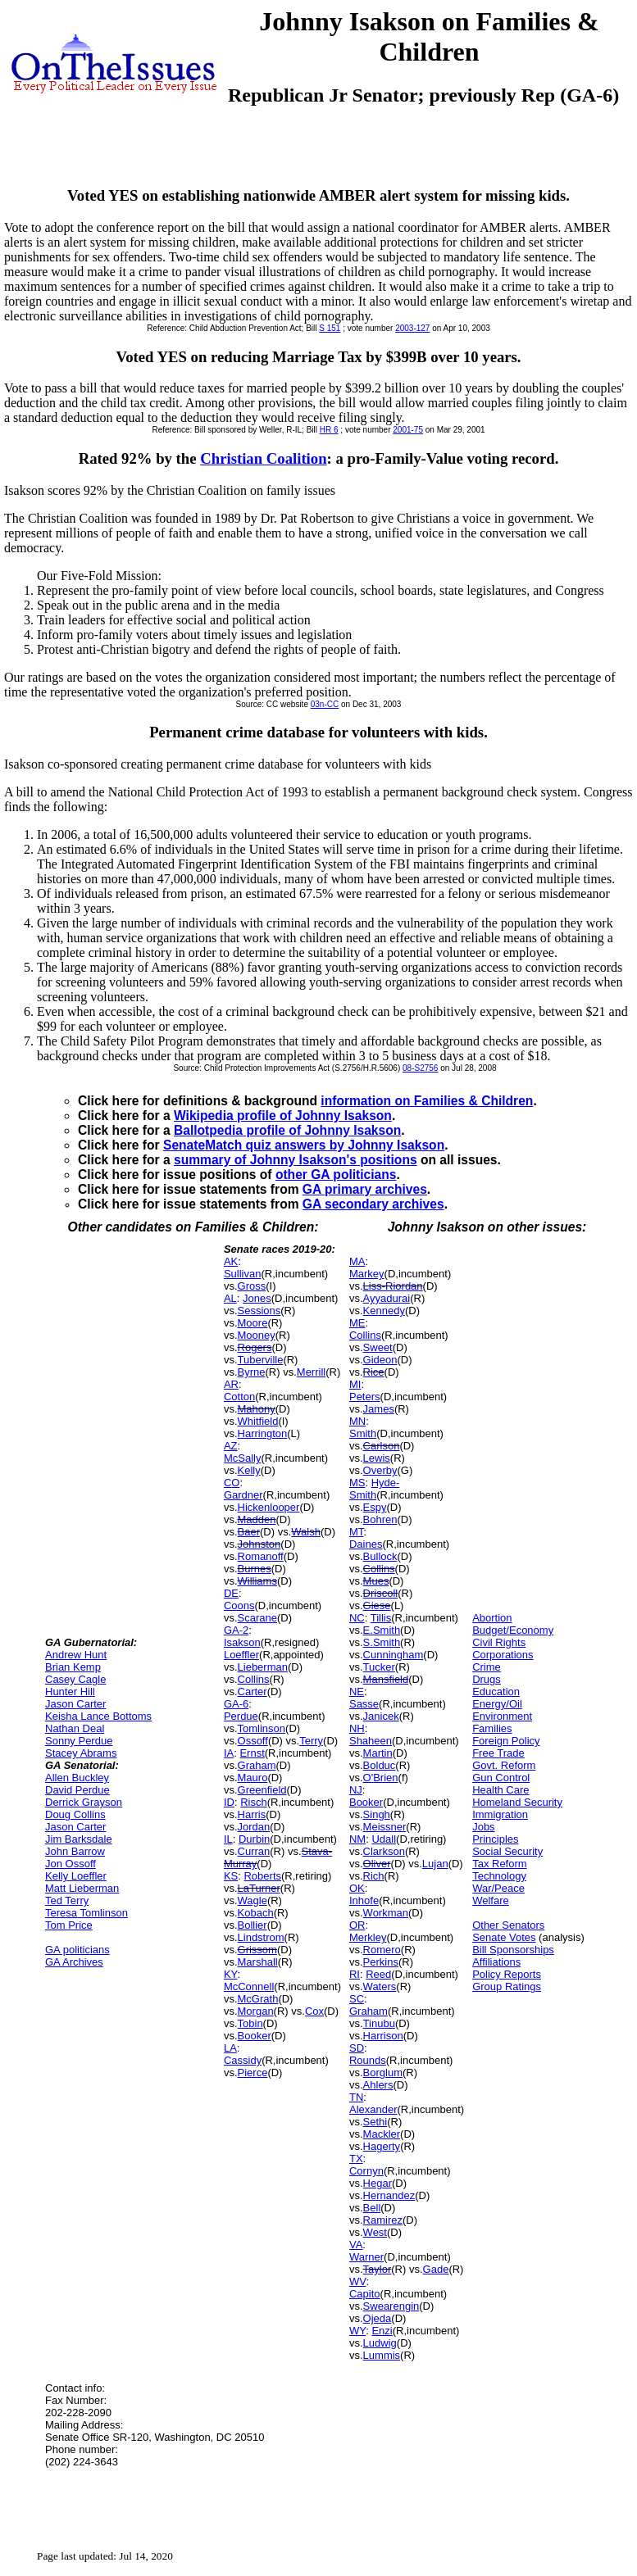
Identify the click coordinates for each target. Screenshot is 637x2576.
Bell (372, 2208)
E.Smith (382, 1630)
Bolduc (379, 1765)
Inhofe (364, 1900)
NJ (355, 1790)
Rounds (367, 2060)
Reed (378, 1974)
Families (492, 1728)
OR (357, 1925)
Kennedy (384, 1310)
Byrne (252, 1372)
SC (356, 1999)
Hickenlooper (269, 1507)
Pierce (253, 2072)
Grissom (257, 1949)
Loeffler (241, 1655)
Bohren (380, 1519)
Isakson (242, 1642)
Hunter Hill (70, 1691)
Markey (366, 1274)
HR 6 (329, 429)
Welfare (490, 1900)
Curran (254, 1851)
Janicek (381, 1716)
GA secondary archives (373, 1204)
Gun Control (501, 1777)
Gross (252, 1286)
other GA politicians (336, 1174)
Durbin (254, 1839)
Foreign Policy (505, 1741)
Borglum (383, 2072)
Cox (314, 2011)
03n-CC (325, 704)
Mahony (256, 1409)
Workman (385, 1913)
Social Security (507, 1851)
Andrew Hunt (76, 1655)
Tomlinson (262, 1728)
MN (357, 1421)
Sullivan (243, 1274)
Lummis (382, 2355)
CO (232, 1482)
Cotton (239, 1396)
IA (229, 1753)
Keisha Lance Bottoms (98, 1716)
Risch (253, 1802)
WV (357, 2281)
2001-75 (408, 429)
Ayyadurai (387, 1298)
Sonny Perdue (78, 1741)
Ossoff (253, 1741)
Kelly (249, 1470)
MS (357, 1482)
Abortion (492, 1618)
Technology (499, 1876)
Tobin (250, 2023)
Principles (495, 1839)
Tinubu (379, 2023)
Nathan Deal (74, 1728)
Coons (239, 1605)
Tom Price (69, 1925)
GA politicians (77, 1949)
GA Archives (74, 1962)
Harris (252, 1814)
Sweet (378, 1347)
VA (355, 2244)
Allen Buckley (77, 1777)
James (378, 1409)
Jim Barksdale (78, 1839)
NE (356, 1691)
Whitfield (258, 1421)
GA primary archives (365, 1189)
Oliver (377, 1863)
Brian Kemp (73, 1667)
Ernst (251, 1753)
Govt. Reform (503, 1765)
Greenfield (262, 1790)
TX (356, 2158)
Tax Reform (499, 1863)
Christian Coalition (263, 458)
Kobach (256, 1913)
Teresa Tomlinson (86, 1913)
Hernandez (389, 2195)
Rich (373, 1876)
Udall (383, 1839)
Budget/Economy (512, 1630)
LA (230, 2048)
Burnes (254, 1568)
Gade (436, 2269)
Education (496, 1691)
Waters (380, 1986)
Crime (486, 1667)
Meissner (385, 1827)
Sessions (259, 1310)
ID (229, 1802)
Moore (253, 1323)
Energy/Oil (497, 1704)
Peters (364, 1396)
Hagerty (382, 2146)
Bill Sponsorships (513, 1949)
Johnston (259, 1544)
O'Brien (380, 1777)
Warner (366, 2257)
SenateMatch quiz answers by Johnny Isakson (303, 1145)
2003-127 (412, 328)
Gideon (380, 1360)
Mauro (253, 1777)
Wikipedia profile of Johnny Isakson (283, 1115)
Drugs (486, 1679)
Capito (364, 2294)
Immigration (500, 1814)
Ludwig (380, 2343)
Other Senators (508, 1925)
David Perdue (77, 1790)
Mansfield (386, 1679)
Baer (249, 1532)
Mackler (382, 2134)
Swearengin (391, 2306)
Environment (502, 1716)
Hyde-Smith (374, 1488)
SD (356, 2048)
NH (357, 1728)
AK (231, 1261)
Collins (254, 1679)
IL (228, 1839)
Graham (257, 1765)
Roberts (262, 1876)
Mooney (256, 1335)
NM (357, 1839)
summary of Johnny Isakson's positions (295, 1160)
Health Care (500, 1790)
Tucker (379, 1667)
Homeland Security (517, 1802)
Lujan (435, 1863)
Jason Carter (75, 1704)
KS (231, 1876)
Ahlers (378, 2085)
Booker (254, 2036)
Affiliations (496, 1962)
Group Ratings (506, 1986)
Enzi (381, 2330)
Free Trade (498, 1753)
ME (357, 1323)
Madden (257, 1519)
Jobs (483, 1827)
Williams (257, 1581)
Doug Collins (75, 1814)
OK (357, 1888)
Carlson (381, 1446)
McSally (243, 1458)
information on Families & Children (427, 1101)
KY (231, 1974)
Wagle (252, 1900)
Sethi (375, 2122)
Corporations (502, 1655)
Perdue (241, 1716)
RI (354, 1974)
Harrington (263, 1433)
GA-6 (236, 1704)
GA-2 (236, 1630)
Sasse (364, 1704)
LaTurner (259, 1888)
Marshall (258, 1962)
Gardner (243, 1495)
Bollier (252, 1925)
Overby (380, 1470)
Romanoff (261, 1556)
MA (357, 1261)
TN (356, 2097)
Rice (373, 1372)
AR (231, 1384)
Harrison (383, 2036)
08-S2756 (420, 1068)
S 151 (329, 328)
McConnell (249, 1986)
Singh (376, 1814)
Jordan (254, 1827)
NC (357, 1618)
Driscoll (380, 1593)
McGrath (258, 1999)
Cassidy (243, 2060)
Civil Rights (499, 1642)
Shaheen (370, 1741)
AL (230, 1298)
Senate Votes (503, 1937)
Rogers (255, 1347)
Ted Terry (67, 1900)
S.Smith (382, 1642)
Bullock (380, 1556)
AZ (231, 1446)
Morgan (256, 2011)
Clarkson (384, 1851)
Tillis (381, 1618)
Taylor (377, 2269)
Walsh (306, 1532)
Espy (375, 1507)
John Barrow (75, 1851)
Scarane (257, 1618)
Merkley (368, 1937)
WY (357, 2330)
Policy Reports (506, 1974)
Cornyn (366, 2171)
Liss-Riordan (393, 1286)
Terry (311, 1741)
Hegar (377, 2183)
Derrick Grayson (83, 1802)
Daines (365, 1544)
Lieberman (263, 1667)
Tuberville (261, 1360)
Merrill (311, 1372)
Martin (378, 1753)
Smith (362, 1433)
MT (356, 1532)
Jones (257, 1298)
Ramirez (383, 2220)
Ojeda (377, 2318)
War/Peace (498, 1888)
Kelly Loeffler (76, 1876)
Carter (252, 1691)
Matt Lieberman (82, 1888)
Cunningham (393, 1655)
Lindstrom (261, 1937)
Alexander (373, 2109)
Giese (377, 1605)
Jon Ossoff (70, 1863)
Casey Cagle (75, 1679)
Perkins (380, 1962)
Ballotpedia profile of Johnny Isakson (287, 1130)
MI (355, 1384)
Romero (382, 1949)
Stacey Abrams (80, 1753)
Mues (376, 1581)
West (375, 2232)
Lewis (376, 1458)
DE (231, 1593)
